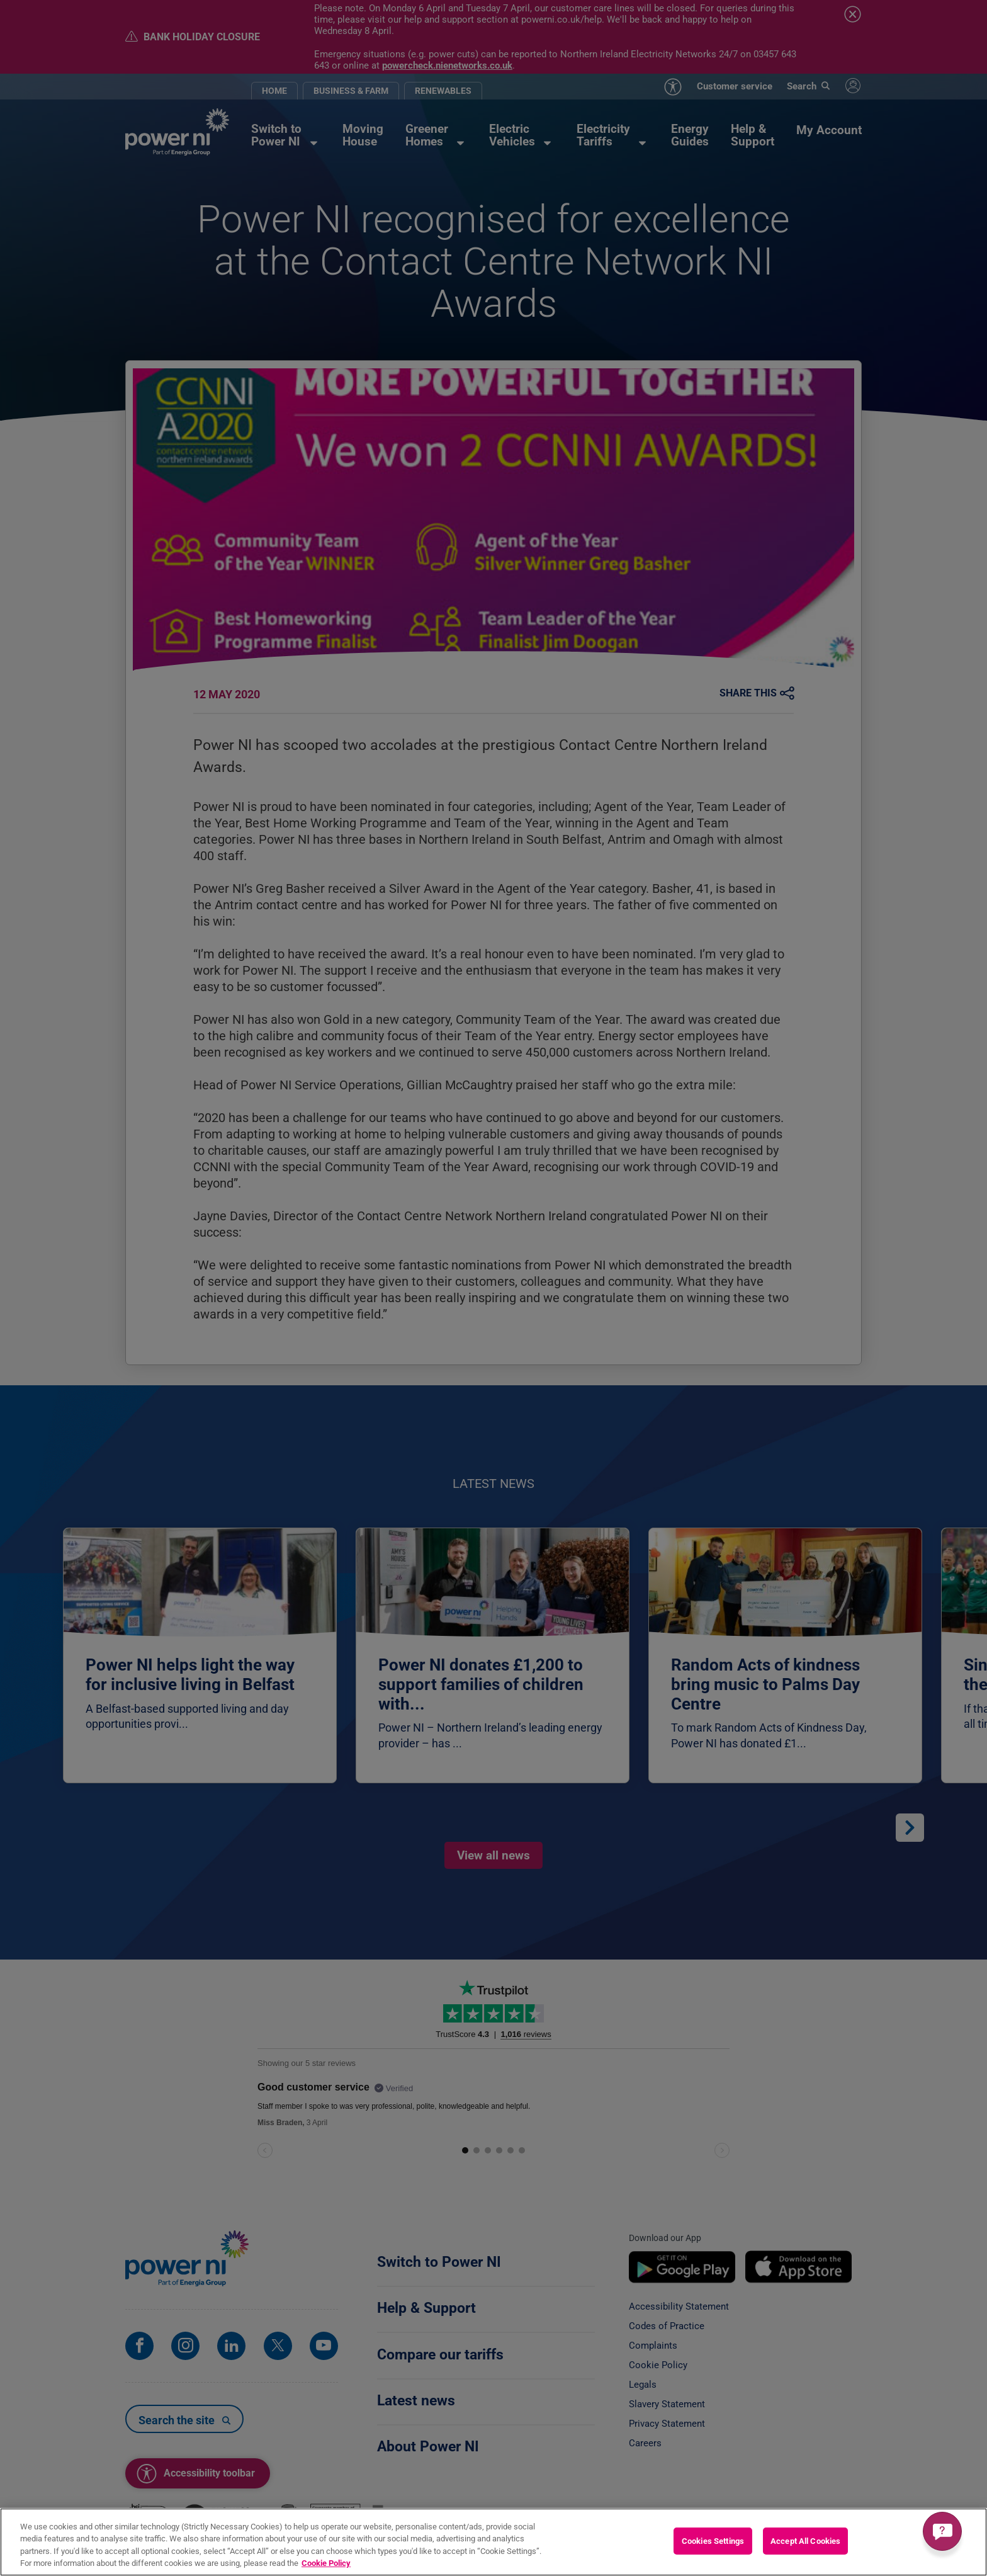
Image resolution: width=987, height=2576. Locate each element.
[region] (493, 2542)
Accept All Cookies (805, 2541)
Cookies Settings (713, 2541)
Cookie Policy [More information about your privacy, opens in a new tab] (326, 2563)
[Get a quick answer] (942, 2531)
